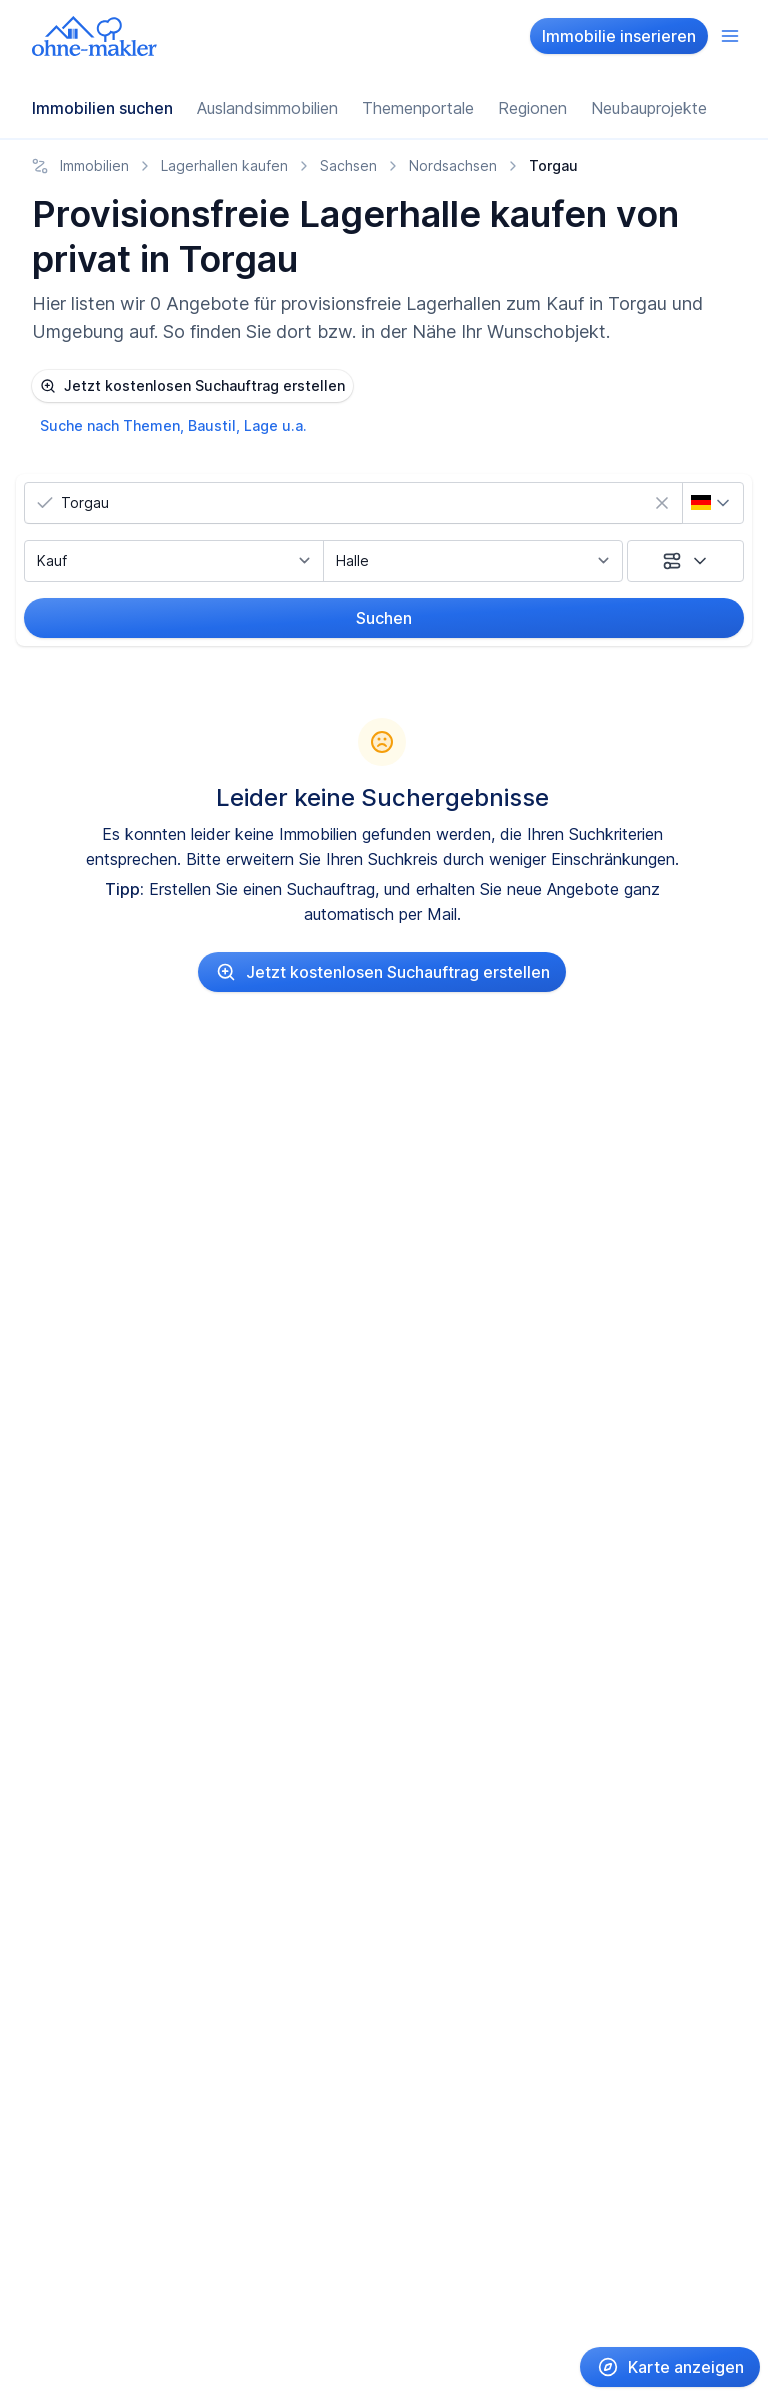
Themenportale (418, 108)
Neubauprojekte (649, 108)
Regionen (532, 108)
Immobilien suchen (102, 108)
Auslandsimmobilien (267, 108)
